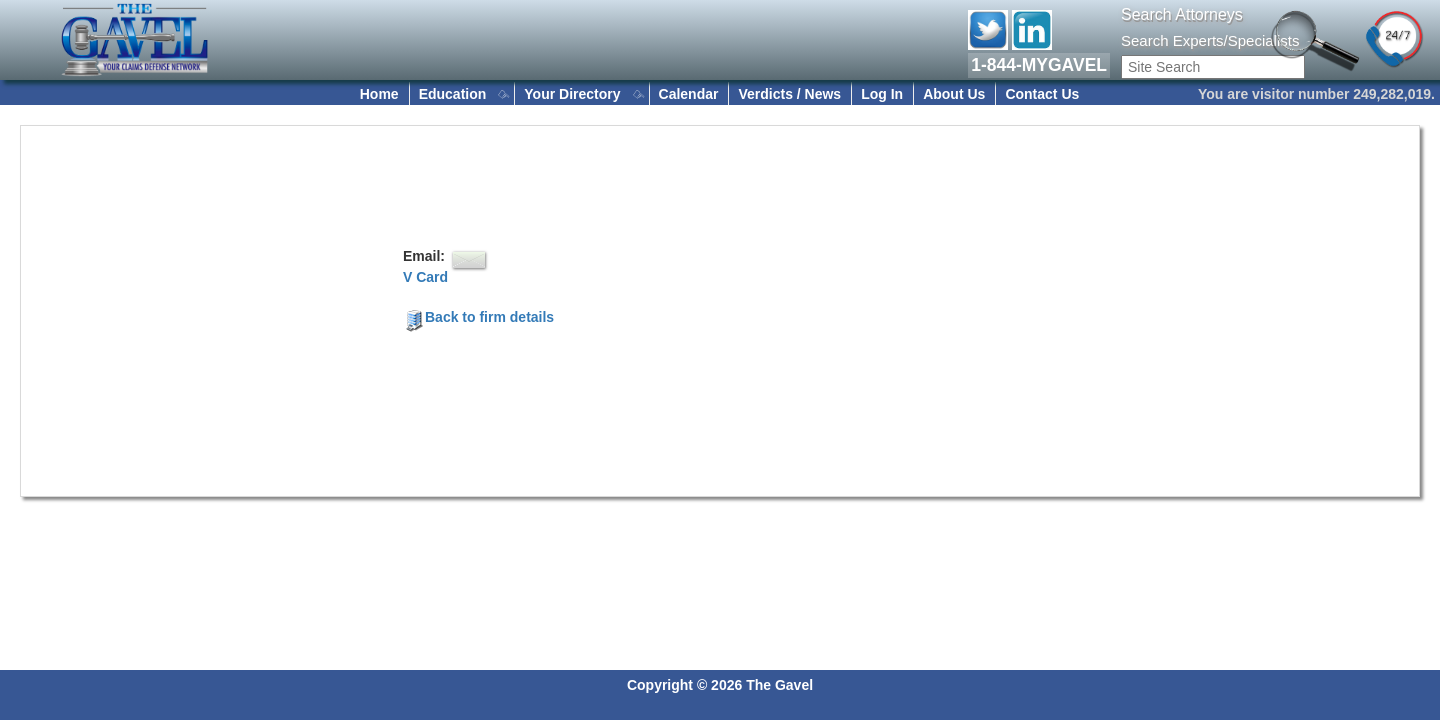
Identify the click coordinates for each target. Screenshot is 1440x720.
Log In (882, 94)
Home (379, 94)
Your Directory (572, 94)
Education (453, 94)
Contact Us (1042, 94)
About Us (954, 94)
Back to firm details (478, 317)
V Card (425, 277)
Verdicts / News (789, 94)
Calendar (689, 94)
